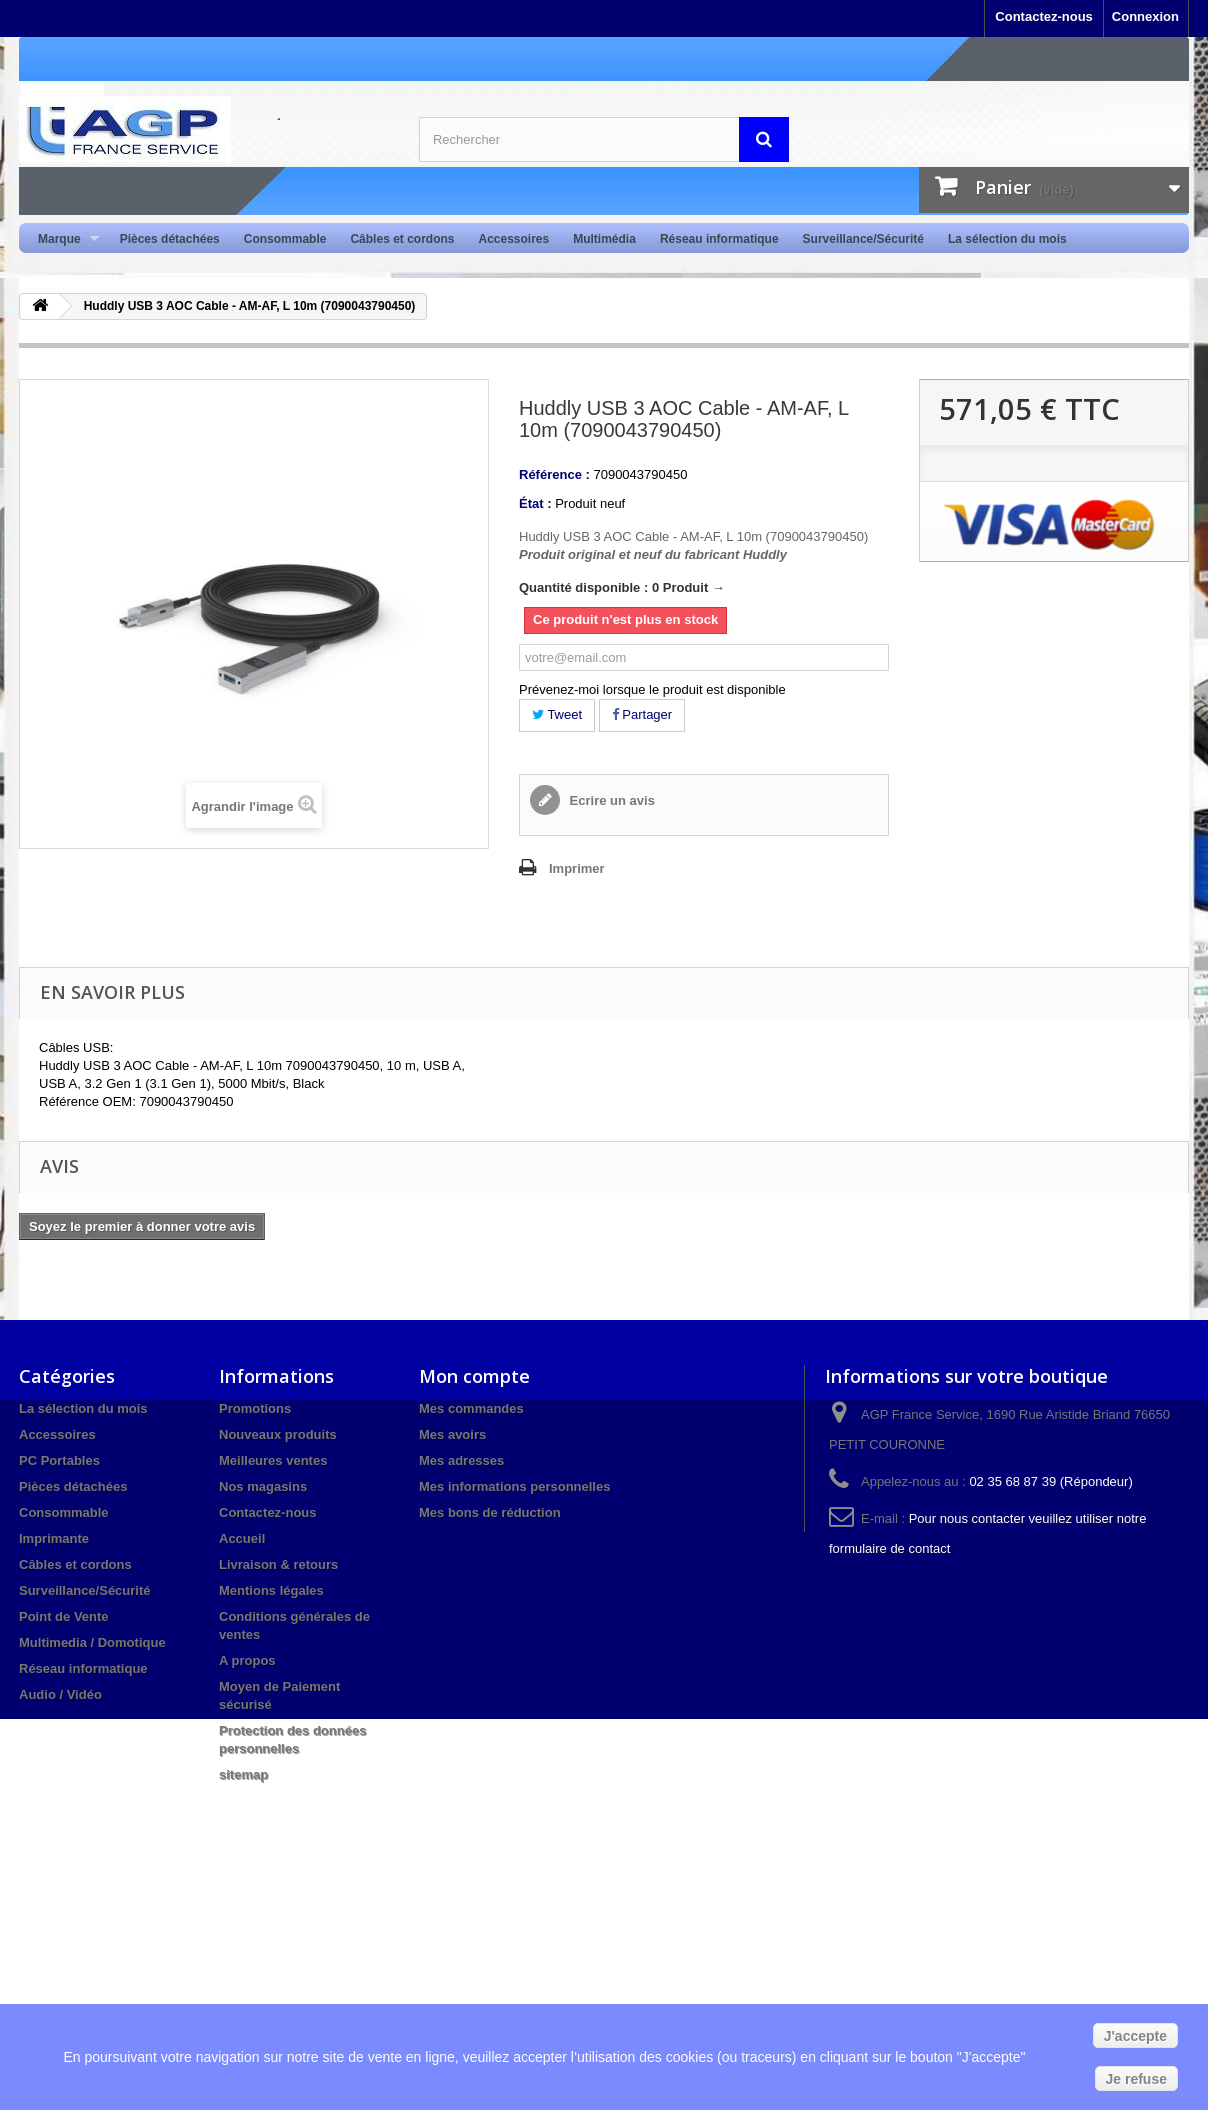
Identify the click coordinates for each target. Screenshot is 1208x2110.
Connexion (1145, 16)
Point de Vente (64, 1616)
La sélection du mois (1007, 239)
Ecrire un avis (610, 800)
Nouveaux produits (278, 1434)
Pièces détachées (170, 239)
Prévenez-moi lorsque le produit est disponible (652, 689)
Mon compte (474, 1376)
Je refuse (1136, 2079)
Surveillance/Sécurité (863, 239)
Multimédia (604, 239)
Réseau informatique (719, 239)
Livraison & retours (278, 1564)
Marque (62, 239)
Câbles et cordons (402, 239)
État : (535, 503)
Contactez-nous (1044, 16)
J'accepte (1135, 2036)
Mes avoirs (452, 1434)
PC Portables (59, 1460)
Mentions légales (271, 1590)
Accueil (242, 1538)
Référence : (554, 474)
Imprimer (577, 868)
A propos (247, 1660)
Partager (642, 714)
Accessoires (513, 239)
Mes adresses (461, 1460)
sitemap (243, 1774)
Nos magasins (263, 1486)
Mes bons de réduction (490, 1512)
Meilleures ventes (273, 1460)
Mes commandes (471, 1408)
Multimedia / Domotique (92, 1642)
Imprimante (54, 1538)
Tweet (557, 714)
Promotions (255, 1408)
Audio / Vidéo (60, 1694)
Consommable (285, 239)
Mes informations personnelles (514, 1486)
